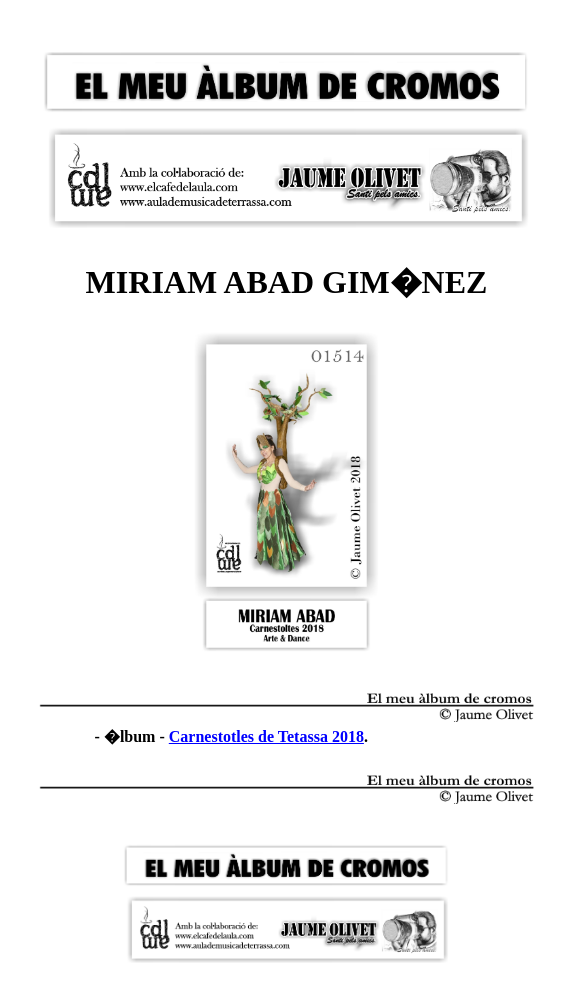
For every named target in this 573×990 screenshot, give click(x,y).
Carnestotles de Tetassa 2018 (266, 736)
